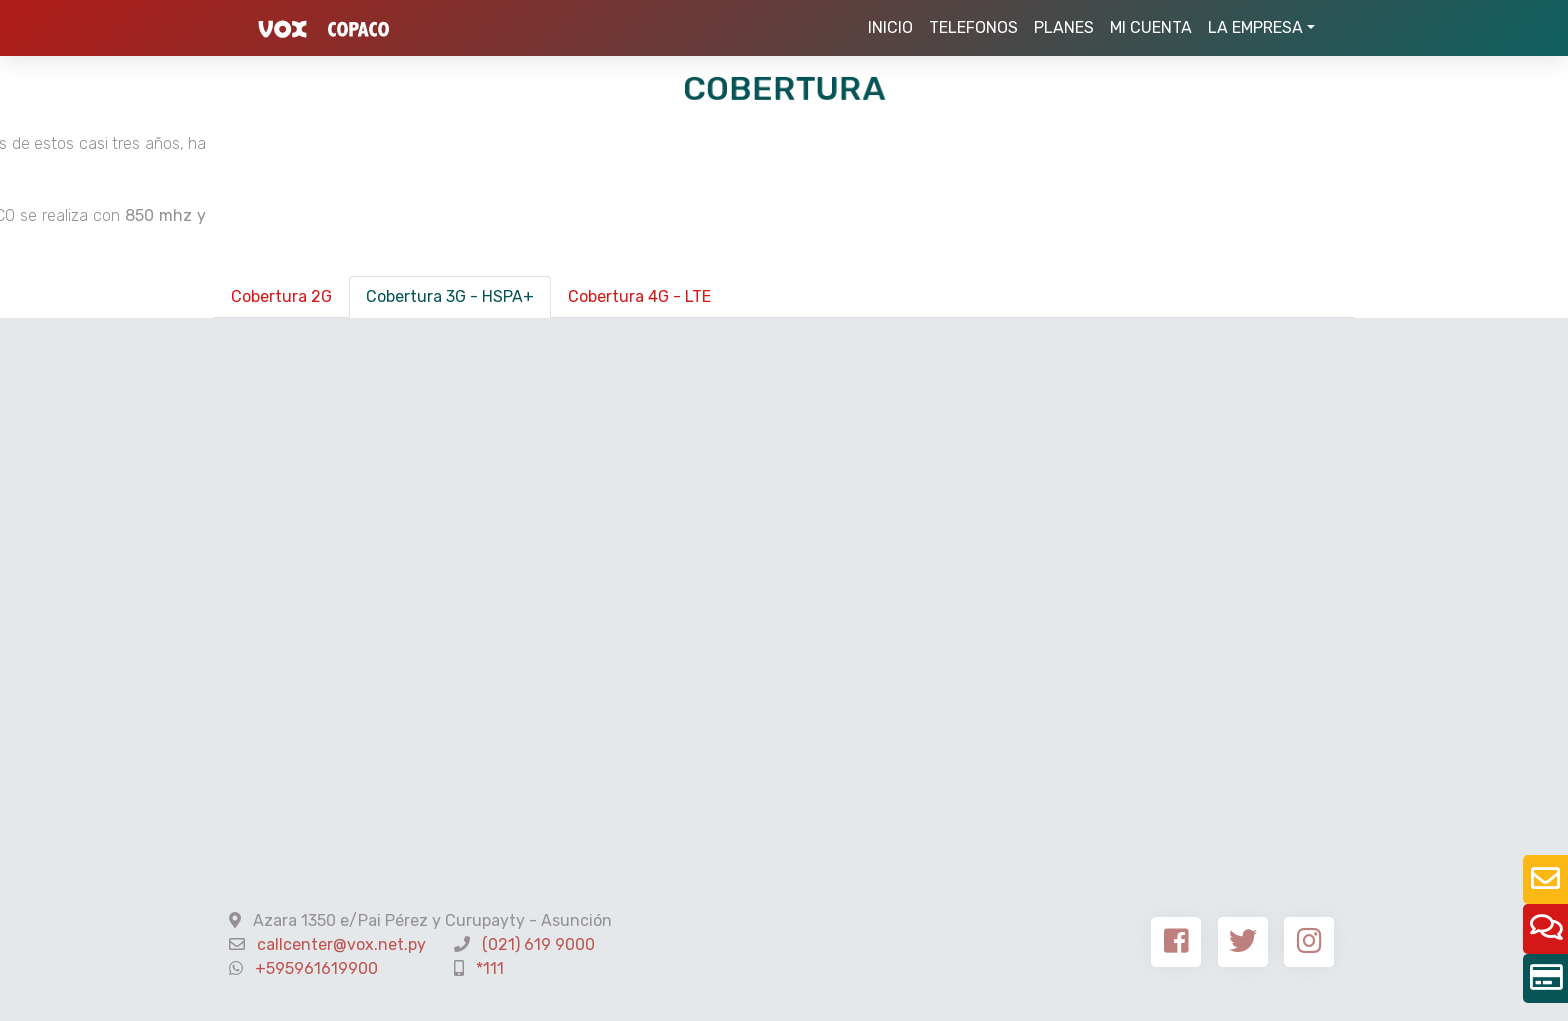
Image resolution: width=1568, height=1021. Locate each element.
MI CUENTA (1151, 27)
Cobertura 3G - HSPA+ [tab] (450, 296)
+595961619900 (316, 968)
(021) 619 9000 (538, 944)
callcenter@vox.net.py (341, 944)
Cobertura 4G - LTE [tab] (639, 296)
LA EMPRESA (1255, 27)
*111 (490, 968)
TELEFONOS (973, 27)
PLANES (1064, 27)
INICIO (894, 26)
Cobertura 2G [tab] (281, 296)
